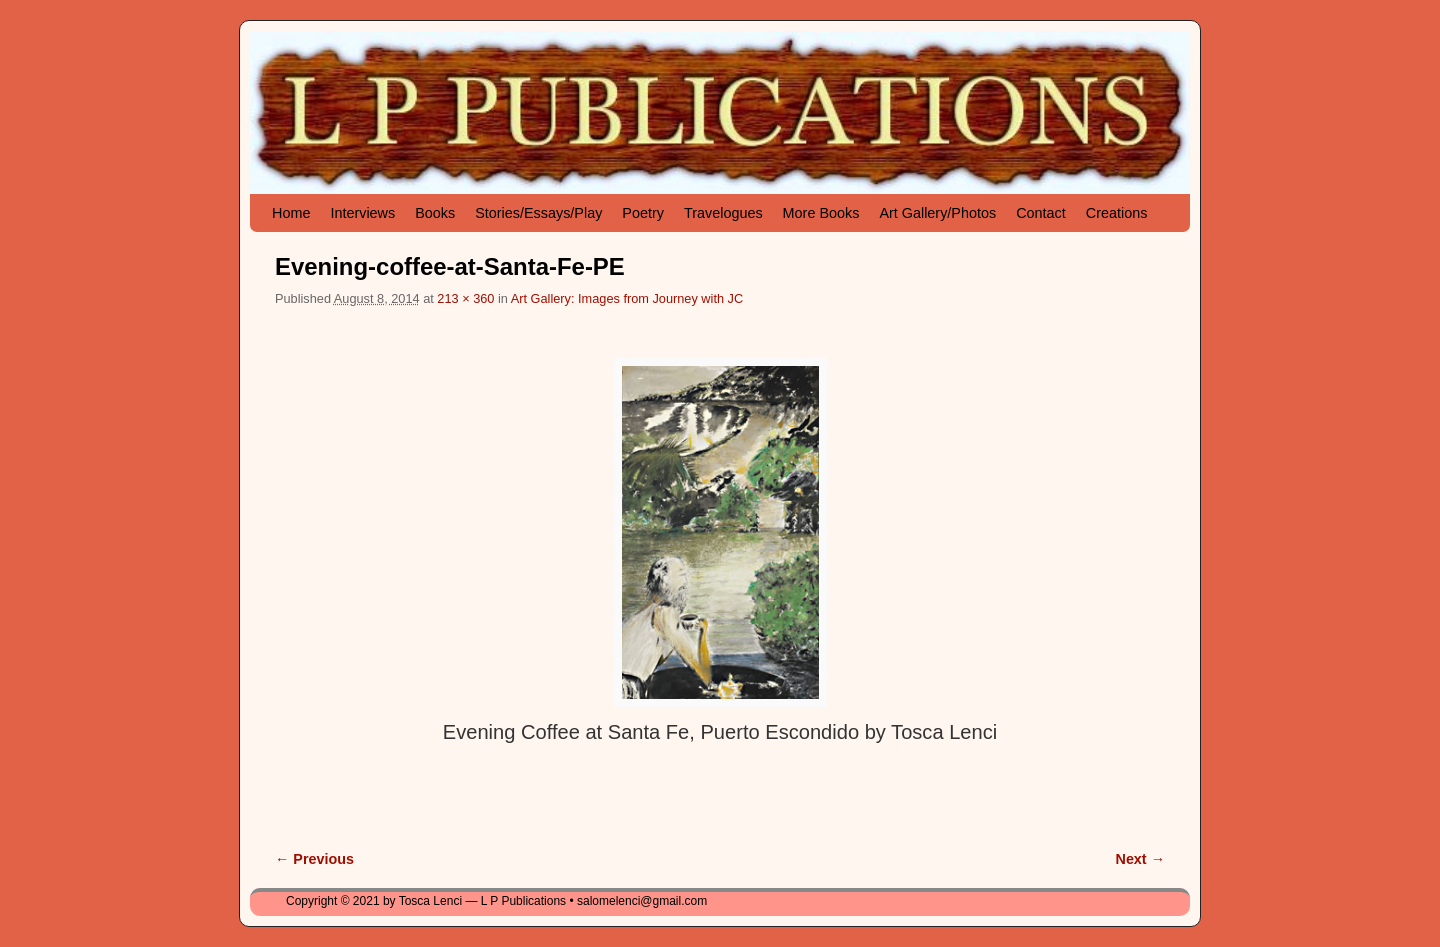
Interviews (362, 213)
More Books (821, 213)
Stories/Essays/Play (538, 213)
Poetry (643, 213)
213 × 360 (465, 298)
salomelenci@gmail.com (642, 901)
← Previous (314, 859)
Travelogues (723, 213)
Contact (1041, 213)
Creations (1117, 213)
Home (291, 213)
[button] (720, 532)
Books (435, 213)
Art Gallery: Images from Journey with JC (627, 298)
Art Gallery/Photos (937, 213)
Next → (1140, 859)
